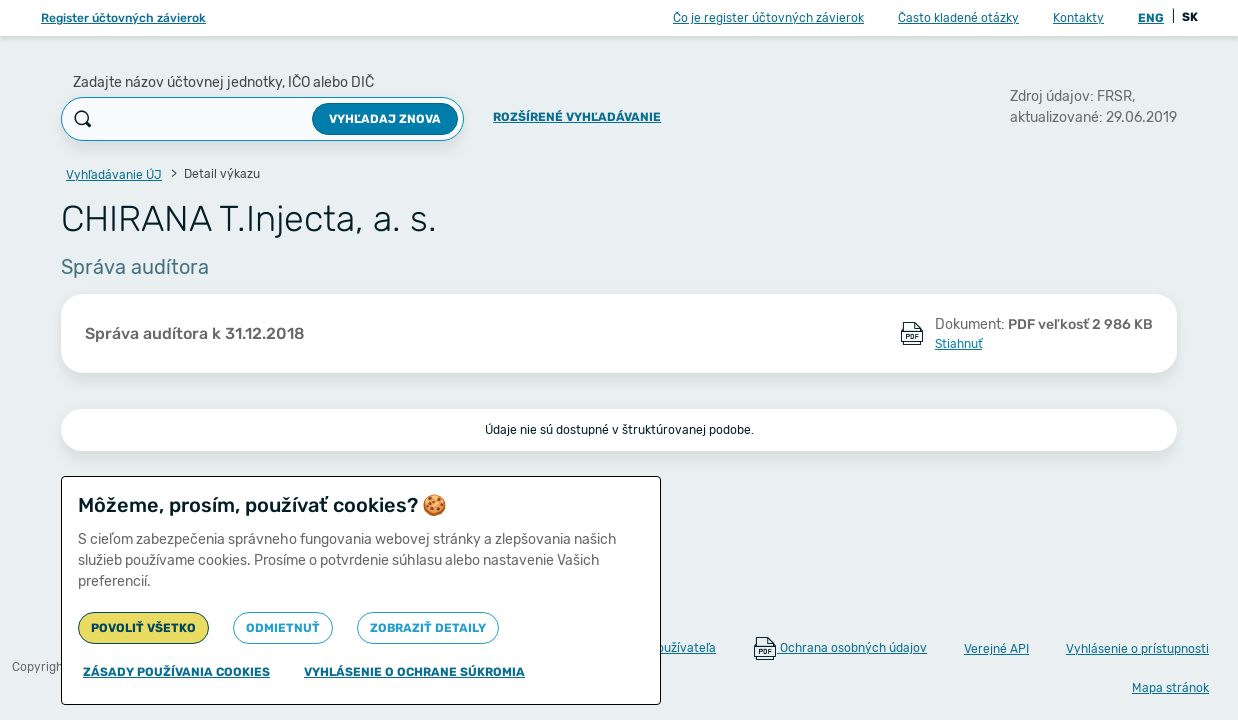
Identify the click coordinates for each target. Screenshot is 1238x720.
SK (1190, 17)
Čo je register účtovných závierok (768, 18)
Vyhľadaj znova (385, 119)
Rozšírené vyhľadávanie (577, 117)
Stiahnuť (958, 344)
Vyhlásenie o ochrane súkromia (414, 672)
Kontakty (1078, 18)
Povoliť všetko (143, 628)
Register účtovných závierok (123, 18)
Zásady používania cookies (176, 672)
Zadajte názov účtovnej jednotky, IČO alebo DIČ (223, 82)
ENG (1151, 18)
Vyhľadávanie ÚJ (114, 175)
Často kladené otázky (958, 18)
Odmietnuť (283, 628)
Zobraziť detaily (428, 628)
